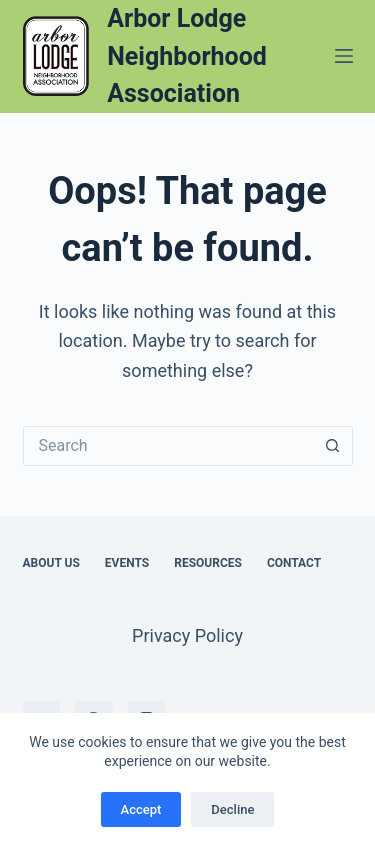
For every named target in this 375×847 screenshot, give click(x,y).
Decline (232, 809)
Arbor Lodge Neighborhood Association (187, 56)
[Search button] (333, 446)
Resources (208, 563)
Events (127, 563)
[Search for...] (168, 446)
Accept (141, 809)
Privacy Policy (187, 635)
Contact (294, 563)
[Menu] (344, 56)
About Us (51, 563)
